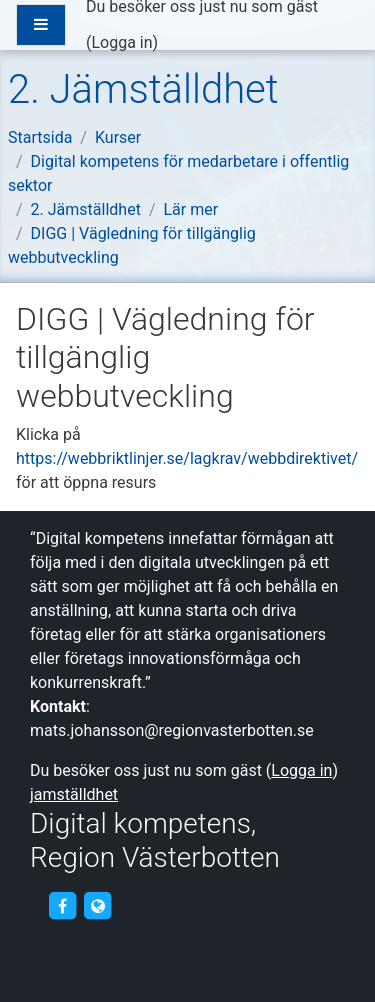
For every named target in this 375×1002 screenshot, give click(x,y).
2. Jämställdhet (86, 209)
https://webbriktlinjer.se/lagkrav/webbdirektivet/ (187, 458)
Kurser (118, 137)
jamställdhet (74, 794)
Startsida (40, 137)
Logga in (121, 42)
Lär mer (191, 209)
